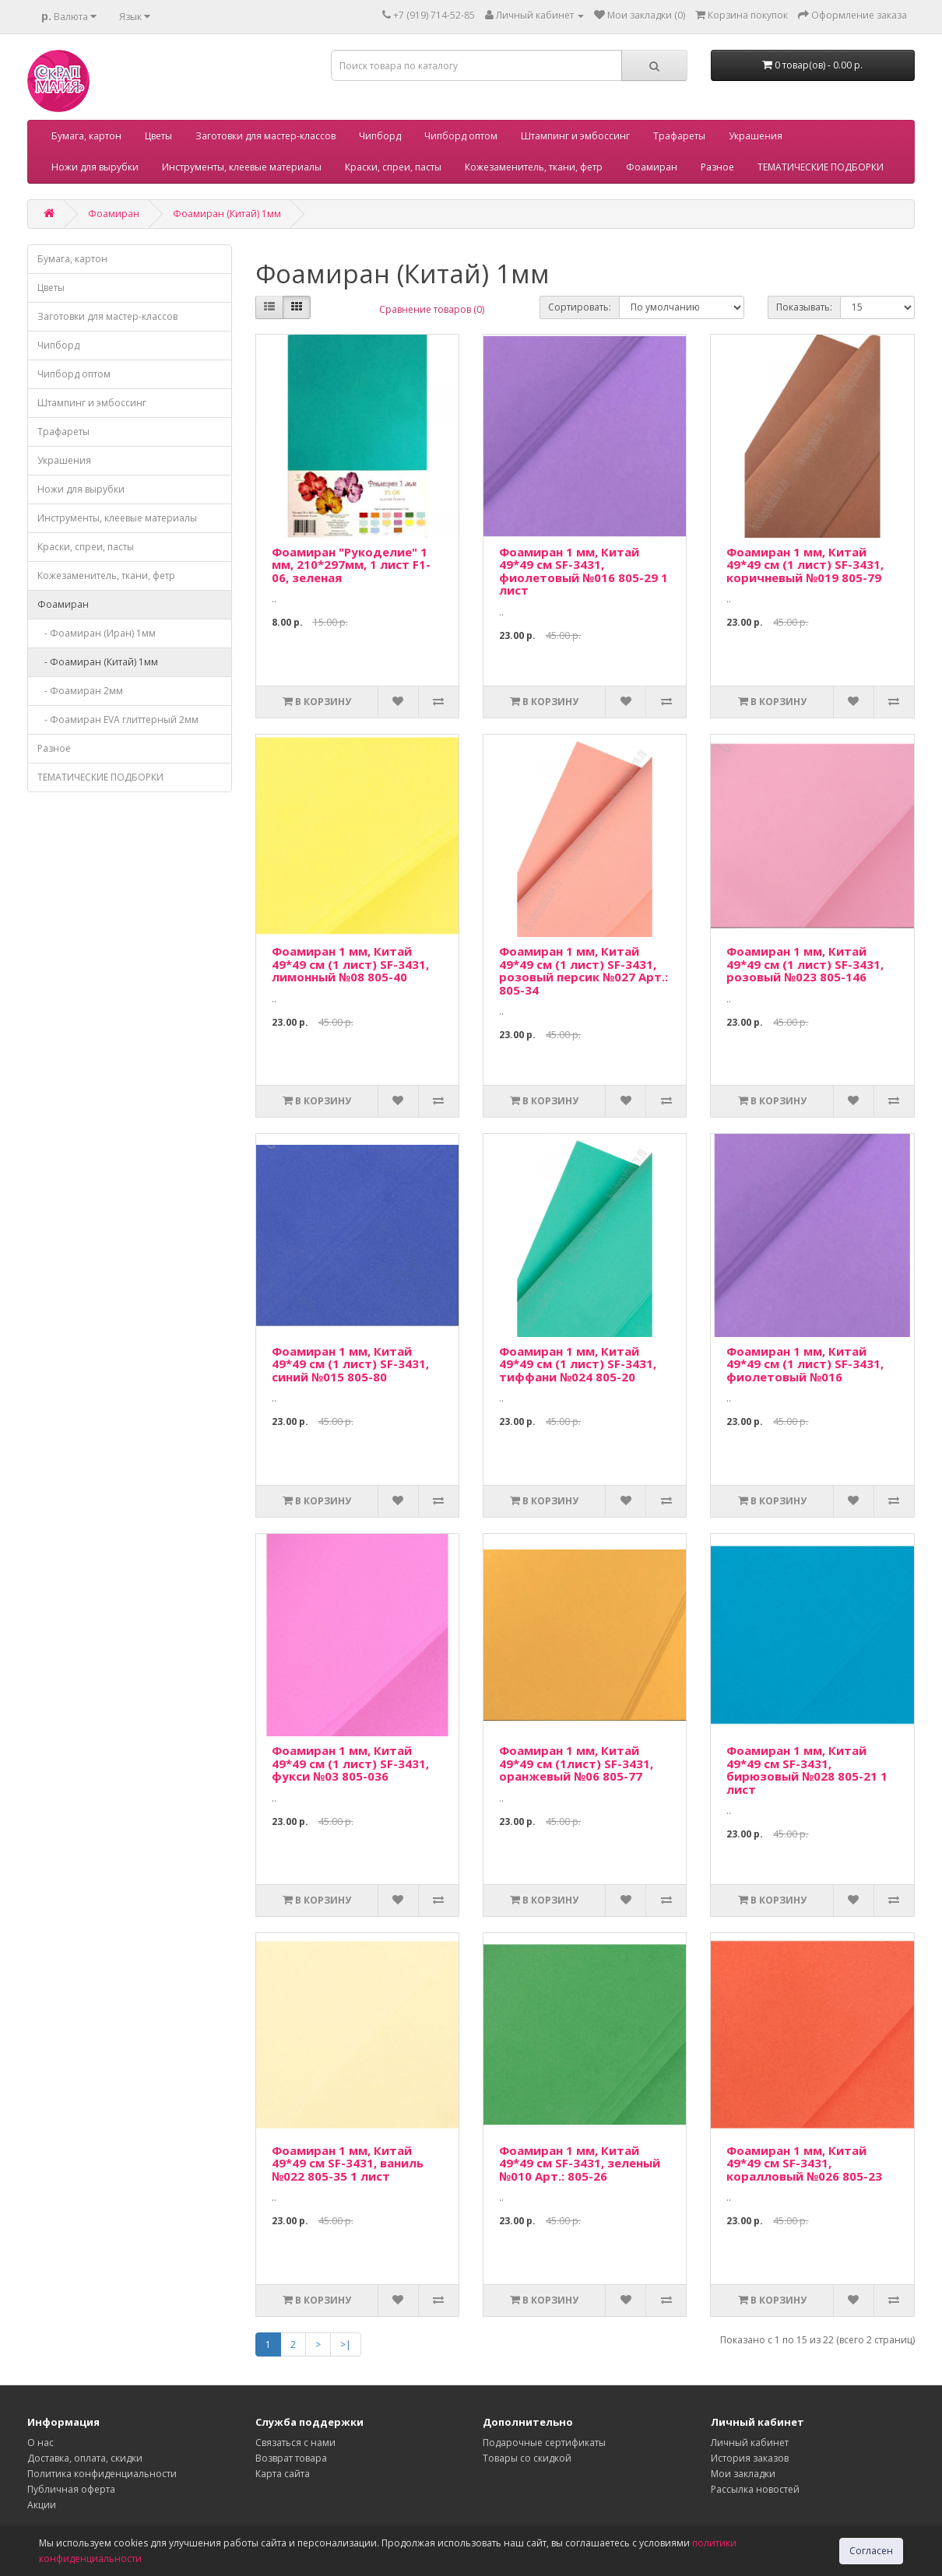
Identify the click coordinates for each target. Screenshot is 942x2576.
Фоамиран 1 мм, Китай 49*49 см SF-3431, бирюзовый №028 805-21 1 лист (807, 1769)
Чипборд (380, 135)
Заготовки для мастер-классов (265, 135)
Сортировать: (579, 307)
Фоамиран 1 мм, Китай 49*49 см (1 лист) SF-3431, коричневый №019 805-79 (805, 564)
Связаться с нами (295, 2442)
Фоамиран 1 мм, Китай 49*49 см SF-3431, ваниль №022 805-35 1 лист (348, 2163)
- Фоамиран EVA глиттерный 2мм (118, 719)
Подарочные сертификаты (544, 2442)
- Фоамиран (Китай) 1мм (97, 662)
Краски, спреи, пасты (393, 167)
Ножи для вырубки (95, 167)
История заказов (750, 2458)
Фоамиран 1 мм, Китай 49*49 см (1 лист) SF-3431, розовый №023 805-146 (805, 963)
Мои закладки (743, 2473)
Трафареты (679, 135)
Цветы (158, 135)
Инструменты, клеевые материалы (242, 167)
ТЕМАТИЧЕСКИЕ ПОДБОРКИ (820, 167)
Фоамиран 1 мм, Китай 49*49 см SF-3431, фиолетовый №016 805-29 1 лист (583, 571)
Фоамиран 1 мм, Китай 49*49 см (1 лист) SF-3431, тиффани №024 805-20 (577, 1364)
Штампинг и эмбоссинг (575, 135)
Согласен (871, 2550)
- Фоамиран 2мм (80, 690)
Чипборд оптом (460, 135)
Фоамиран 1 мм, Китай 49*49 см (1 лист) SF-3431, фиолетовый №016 (805, 1364)
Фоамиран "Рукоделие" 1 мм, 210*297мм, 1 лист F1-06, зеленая (351, 564)
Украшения (755, 135)
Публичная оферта (71, 2489)
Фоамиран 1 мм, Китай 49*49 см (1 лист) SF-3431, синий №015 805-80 (350, 1364)
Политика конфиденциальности (102, 2473)
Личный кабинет (750, 2442)
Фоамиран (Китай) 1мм (227, 213)
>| (345, 2344)
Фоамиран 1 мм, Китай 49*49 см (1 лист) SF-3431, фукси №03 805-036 (350, 1763)
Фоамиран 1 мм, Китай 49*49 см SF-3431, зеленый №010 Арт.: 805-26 (579, 2163)
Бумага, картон (86, 135)
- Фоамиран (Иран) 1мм (96, 633)
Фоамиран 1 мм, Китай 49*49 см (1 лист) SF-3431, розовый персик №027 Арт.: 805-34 (583, 970)
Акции (41, 2504)
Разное (717, 167)
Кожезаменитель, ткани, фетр (534, 167)
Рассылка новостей (755, 2489)
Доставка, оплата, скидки (84, 2458)
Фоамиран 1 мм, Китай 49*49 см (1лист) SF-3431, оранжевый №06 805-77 (576, 1763)
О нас (40, 2442)
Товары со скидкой (527, 2458)
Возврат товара (291, 2458)
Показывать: (804, 307)
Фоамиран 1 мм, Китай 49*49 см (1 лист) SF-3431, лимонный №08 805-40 (350, 963)
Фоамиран (651, 167)
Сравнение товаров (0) (431, 309)
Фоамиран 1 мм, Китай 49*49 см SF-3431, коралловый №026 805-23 (804, 2163)
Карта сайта (282, 2473)
